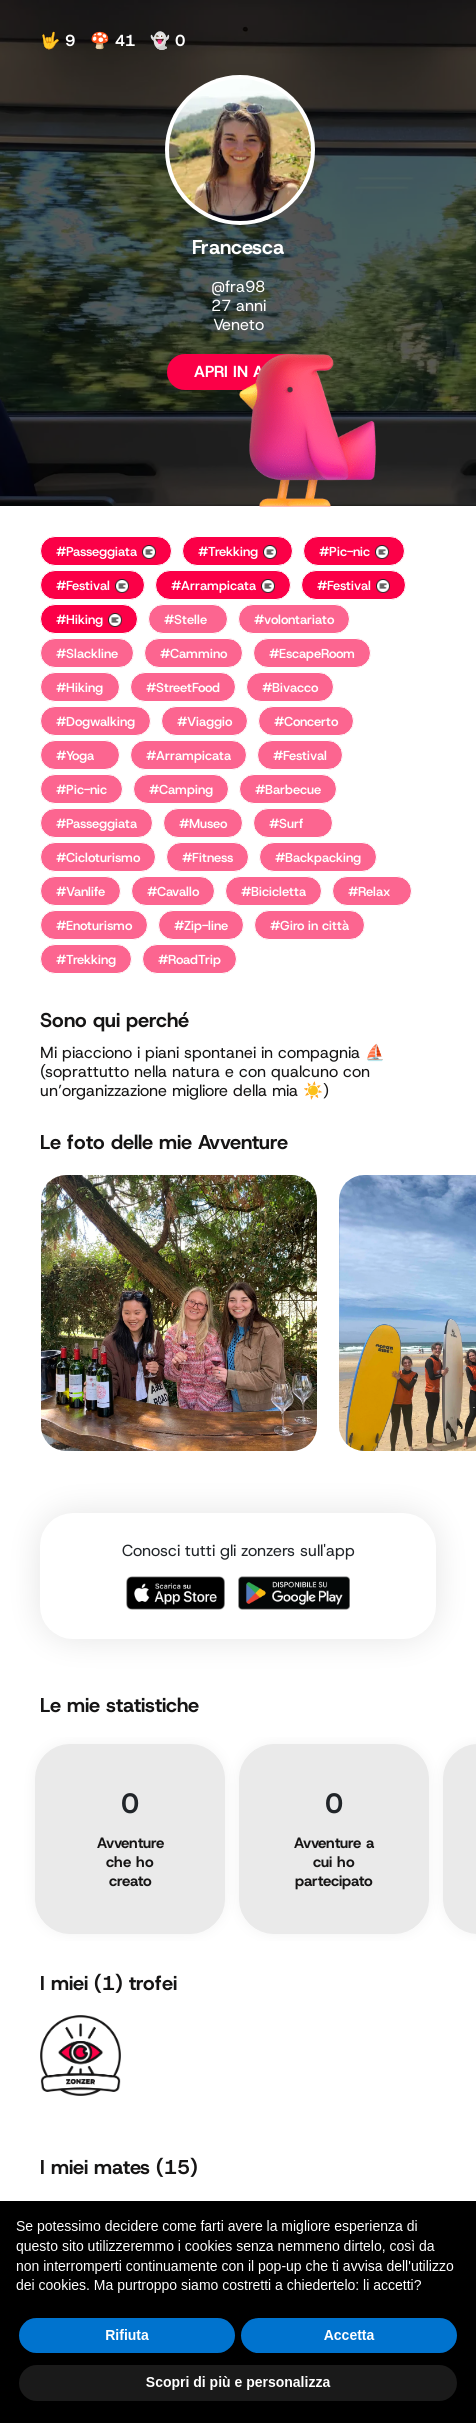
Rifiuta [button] (127, 2335)
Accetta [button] (349, 2335)
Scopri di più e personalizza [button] (238, 2382)
